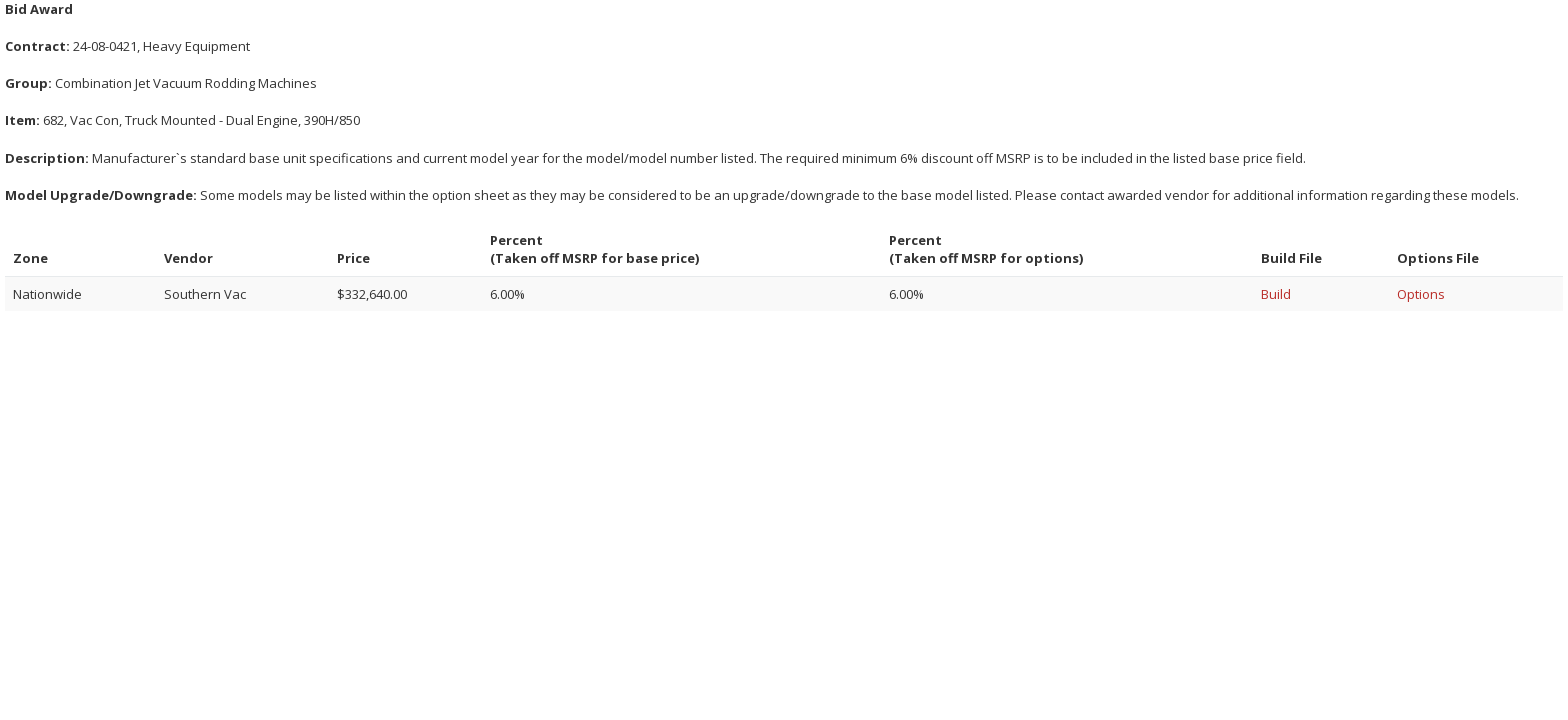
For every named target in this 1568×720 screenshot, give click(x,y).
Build (1276, 294)
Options (1421, 294)
